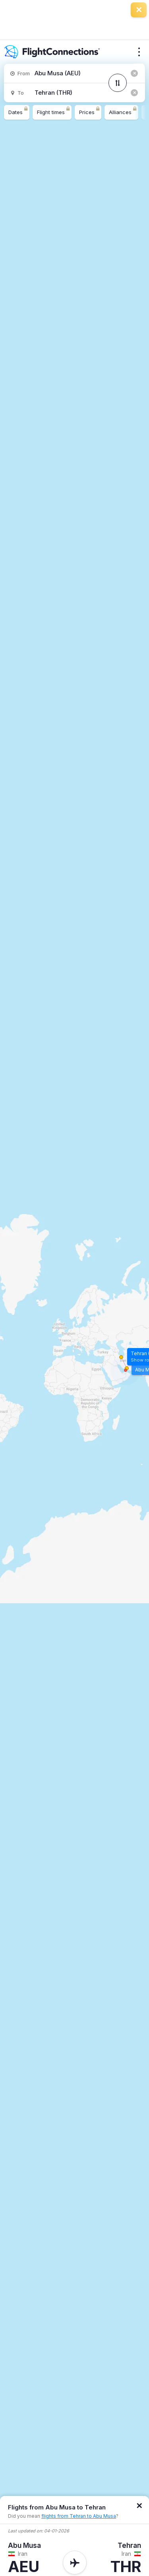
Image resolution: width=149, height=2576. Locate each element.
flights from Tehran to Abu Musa (78, 2516)
